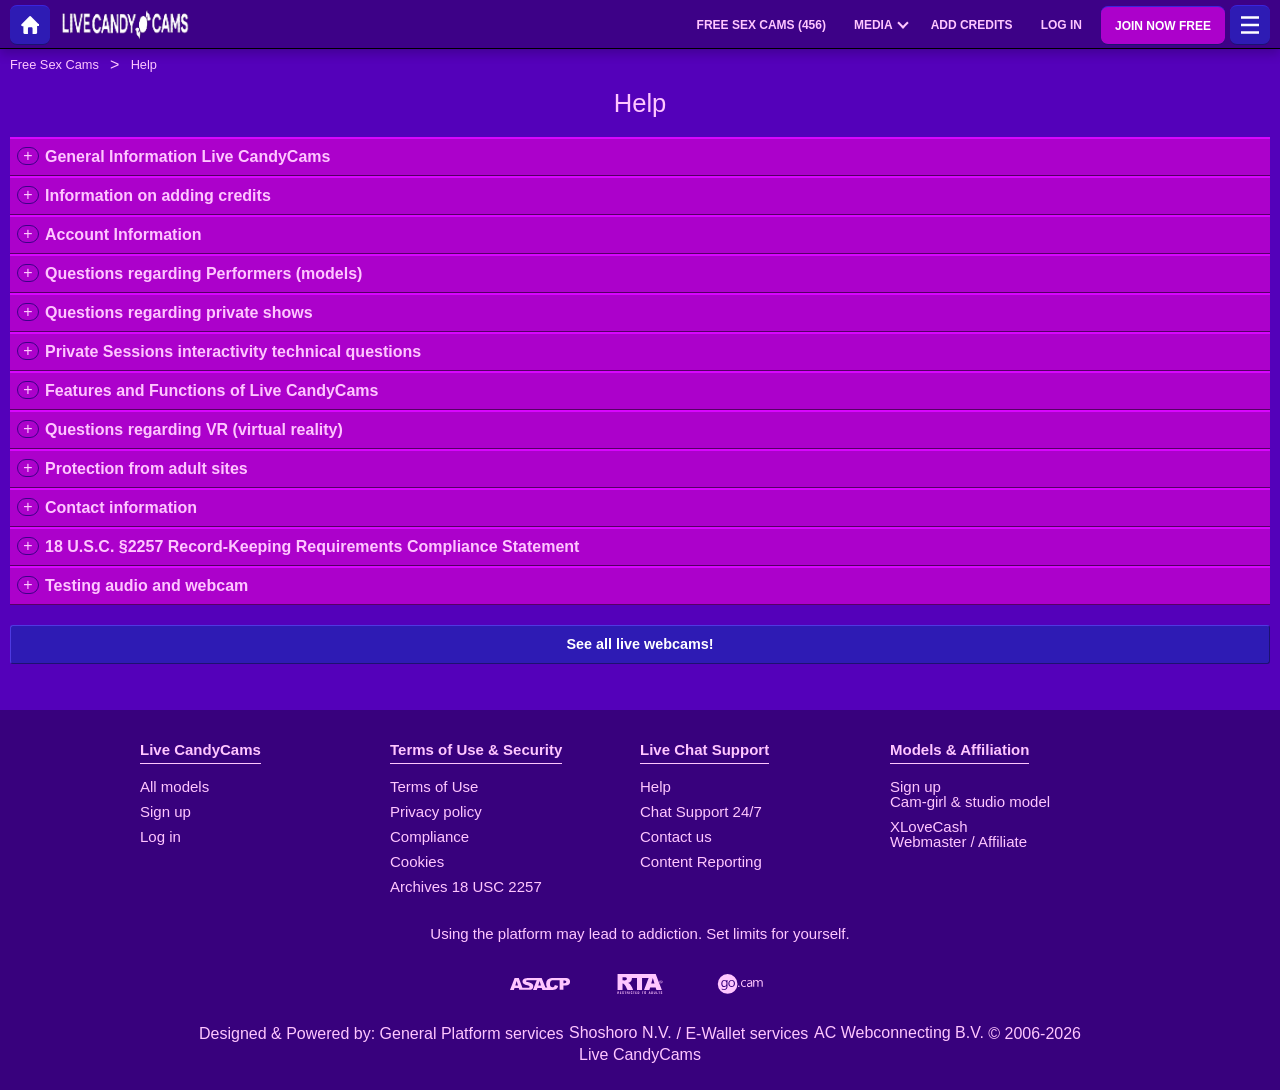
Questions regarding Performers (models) (203, 273)
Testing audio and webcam (146, 585)
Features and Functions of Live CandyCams (211, 390)
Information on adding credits (158, 195)
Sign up (165, 811)
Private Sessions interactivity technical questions (233, 351)
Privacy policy (436, 811)
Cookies (417, 861)
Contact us (676, 836)
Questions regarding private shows (179, 312)
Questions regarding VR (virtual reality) (194, 429)
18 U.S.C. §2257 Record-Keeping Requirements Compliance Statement (312, 546)
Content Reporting (701, 861)
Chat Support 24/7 (701, 811)
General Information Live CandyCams (187, 156)
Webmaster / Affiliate (958, 841)
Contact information (121, 507)
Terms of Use (434, 786)
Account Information (123, 234)
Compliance (429, 836)
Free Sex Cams (54, 64)
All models (174, 786)
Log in (160, 836)
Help (655, 786)
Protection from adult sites (146, 468)
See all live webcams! (639, 644)
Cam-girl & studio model (970, 801)
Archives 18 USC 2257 (466, 886)
